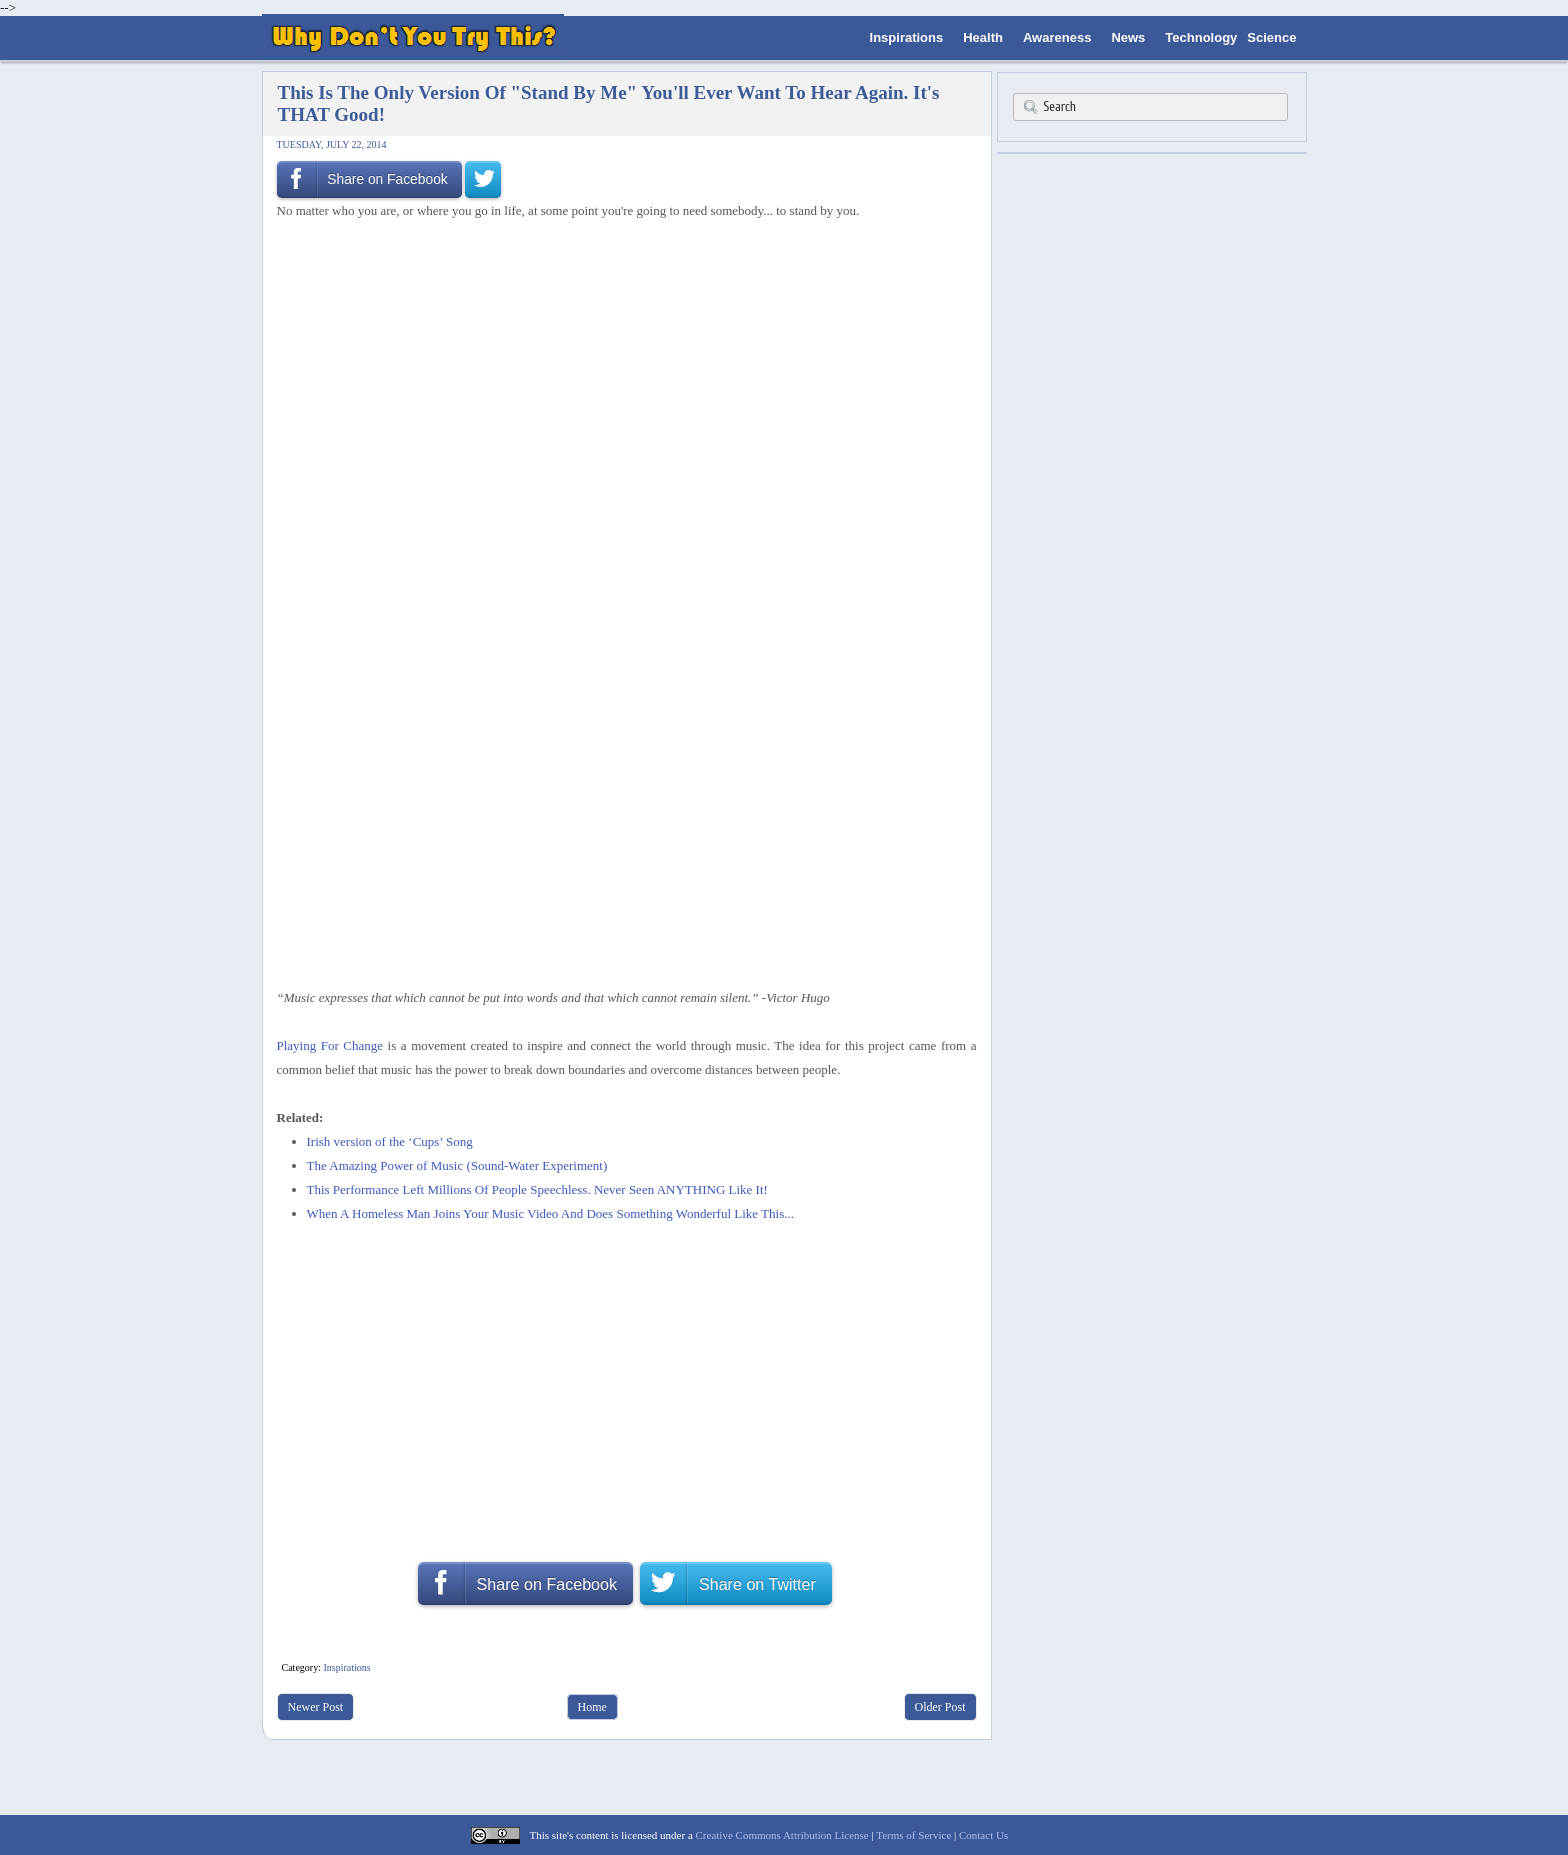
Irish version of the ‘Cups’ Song (390, 1141)
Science (1271, 37)
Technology (1201, 37)
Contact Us (983, 1835)
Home (592, 1707)
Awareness (1057, 37)
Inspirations (907, 37)
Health (983, 37)
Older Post (940, 1707)
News (1128, 37)
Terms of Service (913, 1835)
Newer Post (316, 1707)
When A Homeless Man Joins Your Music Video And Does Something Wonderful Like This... (550, 1213)
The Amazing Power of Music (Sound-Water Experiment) (457, 1165)
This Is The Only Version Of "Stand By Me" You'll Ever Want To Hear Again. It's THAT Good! (609, 103)
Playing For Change (330, 1045)
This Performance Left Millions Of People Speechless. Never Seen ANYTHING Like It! (537, 1189)
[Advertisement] (620, 276)
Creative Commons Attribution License (782, 1835)
